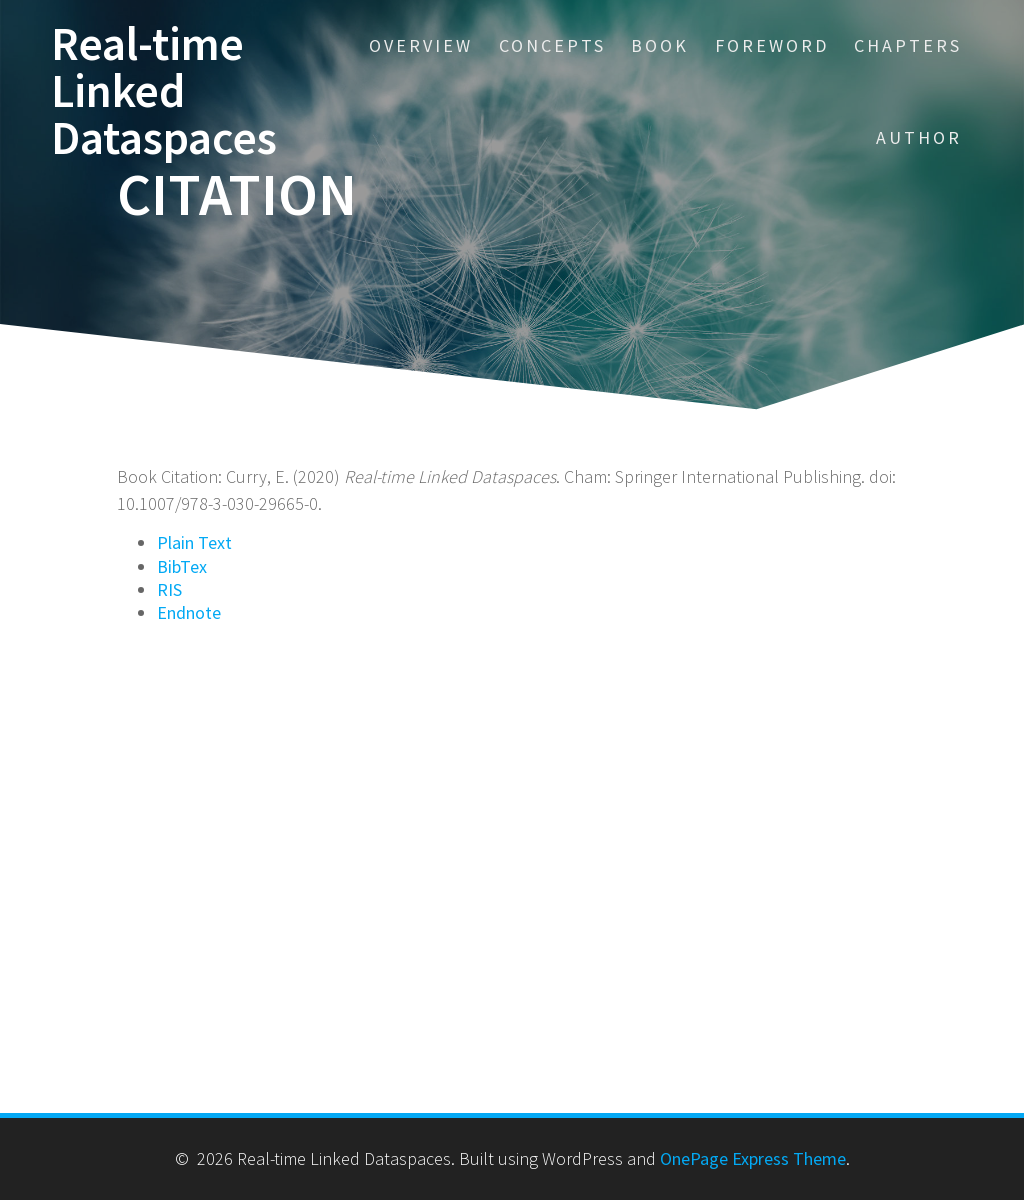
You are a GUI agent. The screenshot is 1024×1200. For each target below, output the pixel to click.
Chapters (908, 45)
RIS (169, 589)
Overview (421, 45)
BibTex (182, 566)
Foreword (772, 45)
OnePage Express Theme (753, 1158)
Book (660, 45)
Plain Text (194, 542)
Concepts (552, 45)
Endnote (189, 612)
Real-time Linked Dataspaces (164, 91)
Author (919, 137)
